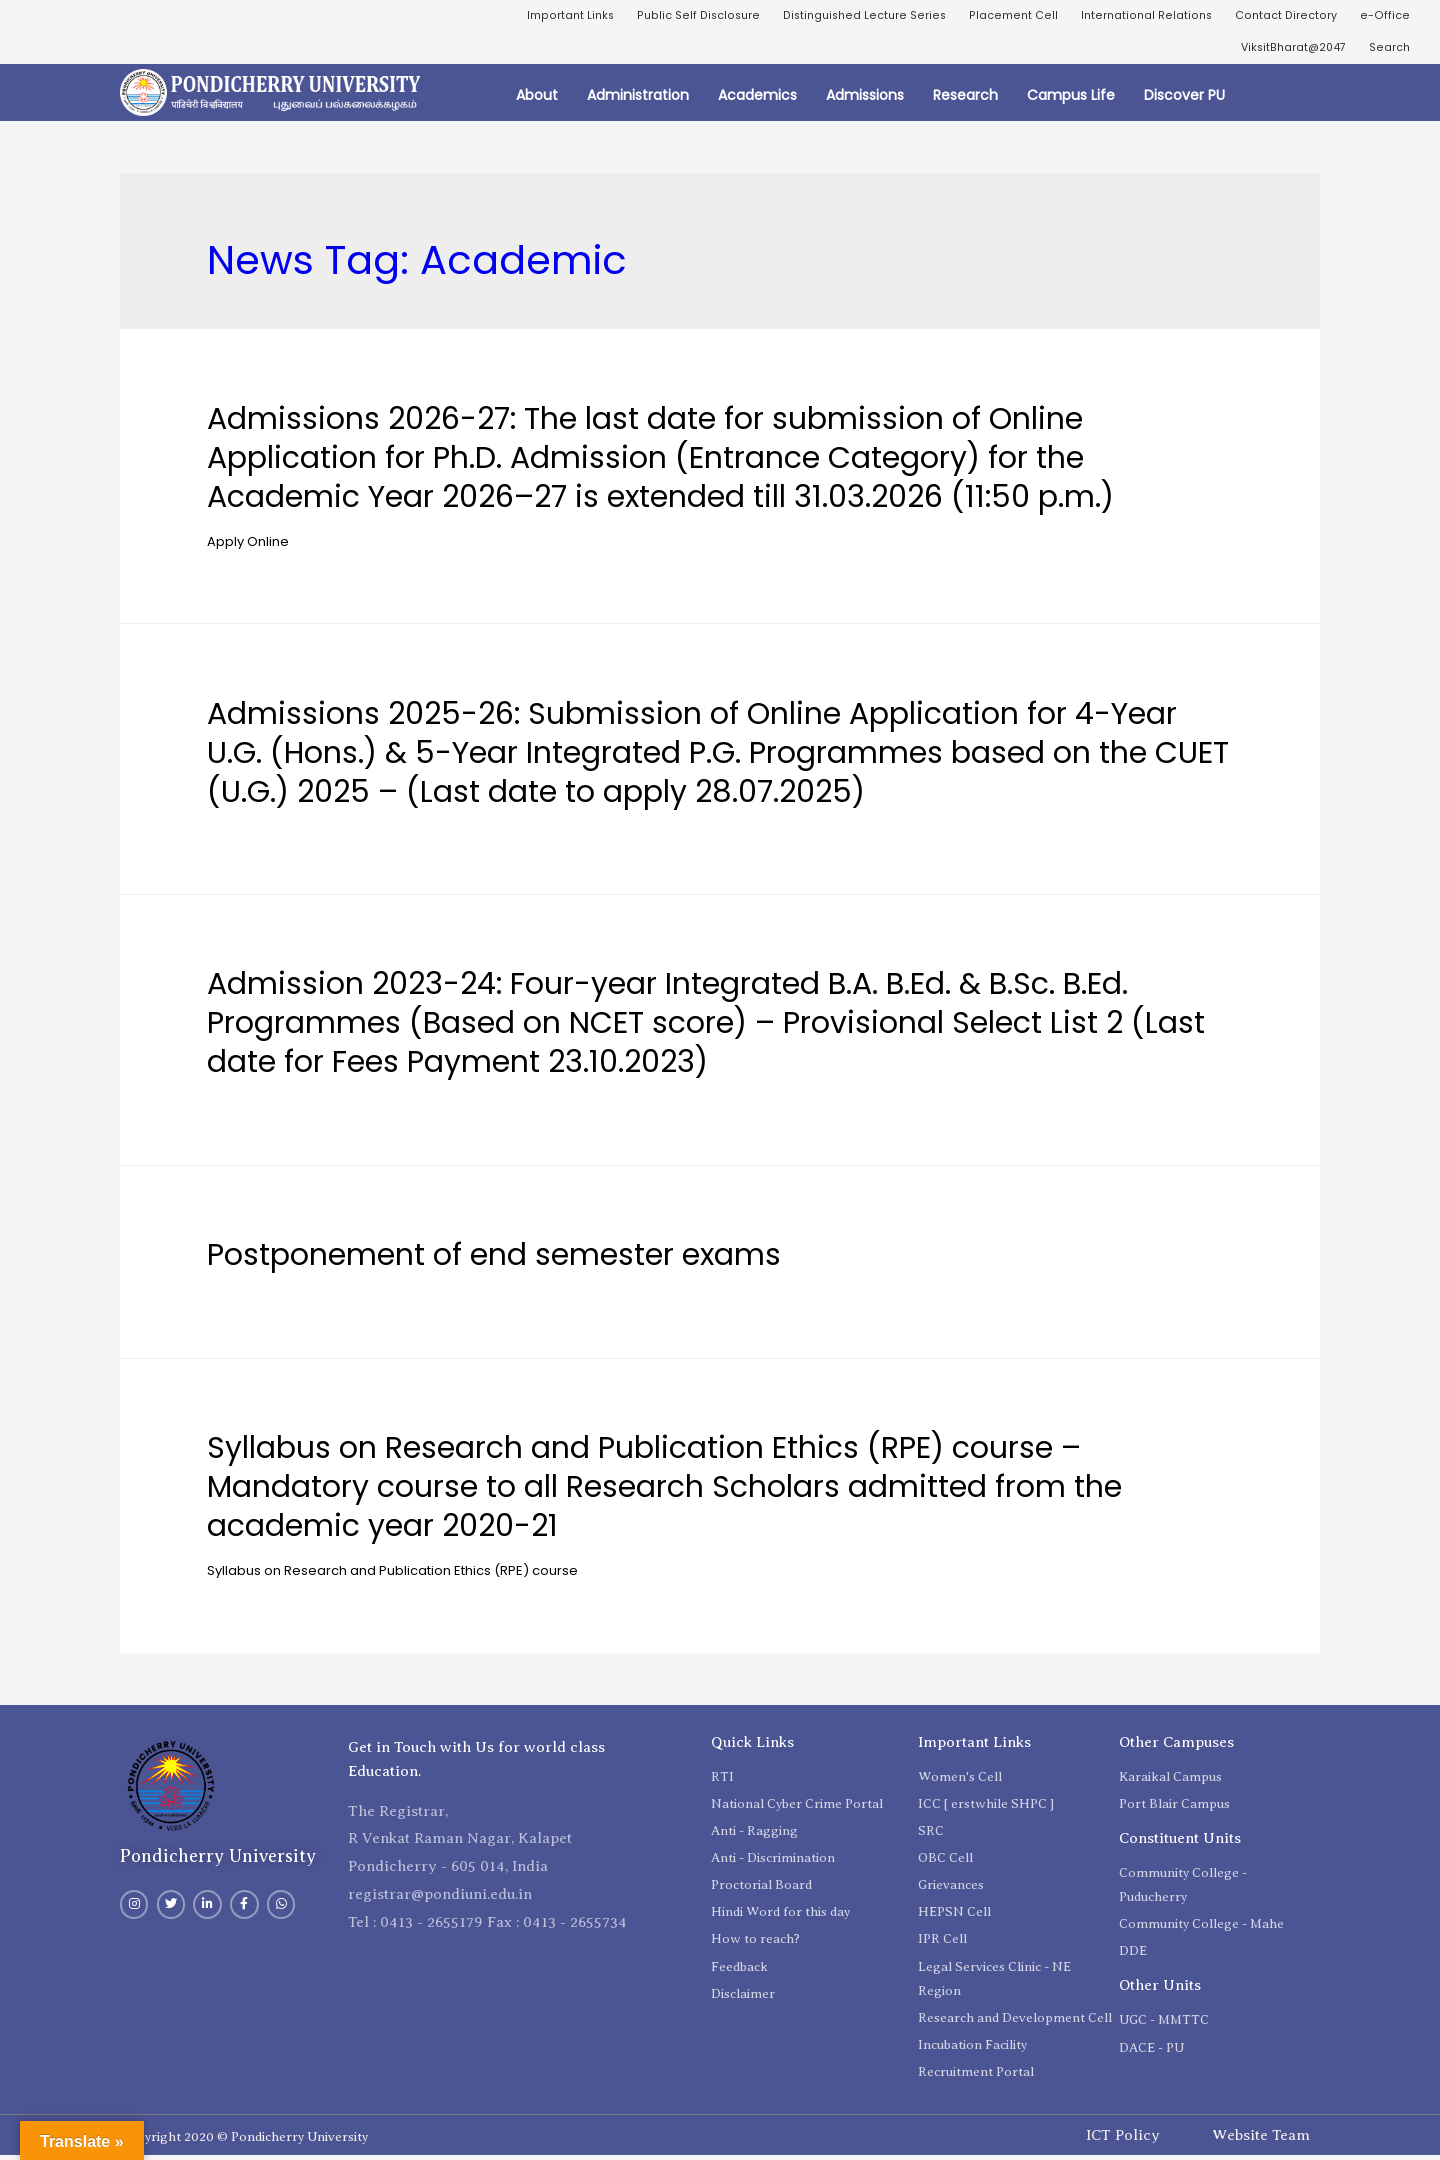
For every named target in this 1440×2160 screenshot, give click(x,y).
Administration (638, 100)
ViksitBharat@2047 (1285, 50)
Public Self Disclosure (677, 16)
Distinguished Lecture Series (848, 16)
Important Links (544, 16)
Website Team (1261, 2139)
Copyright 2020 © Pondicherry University (244, 2141)
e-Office (1385, 16)
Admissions (865, 100)
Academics (757, 100)
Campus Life (1071, 100)
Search (1388, 50)
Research (965, 100)
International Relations (1139, 16)
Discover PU (1184, 100)
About (537, 100)
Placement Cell (1001, 16)
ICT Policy (1123, 2139)
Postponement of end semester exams (494, 1260)
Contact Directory (1284, 16)
